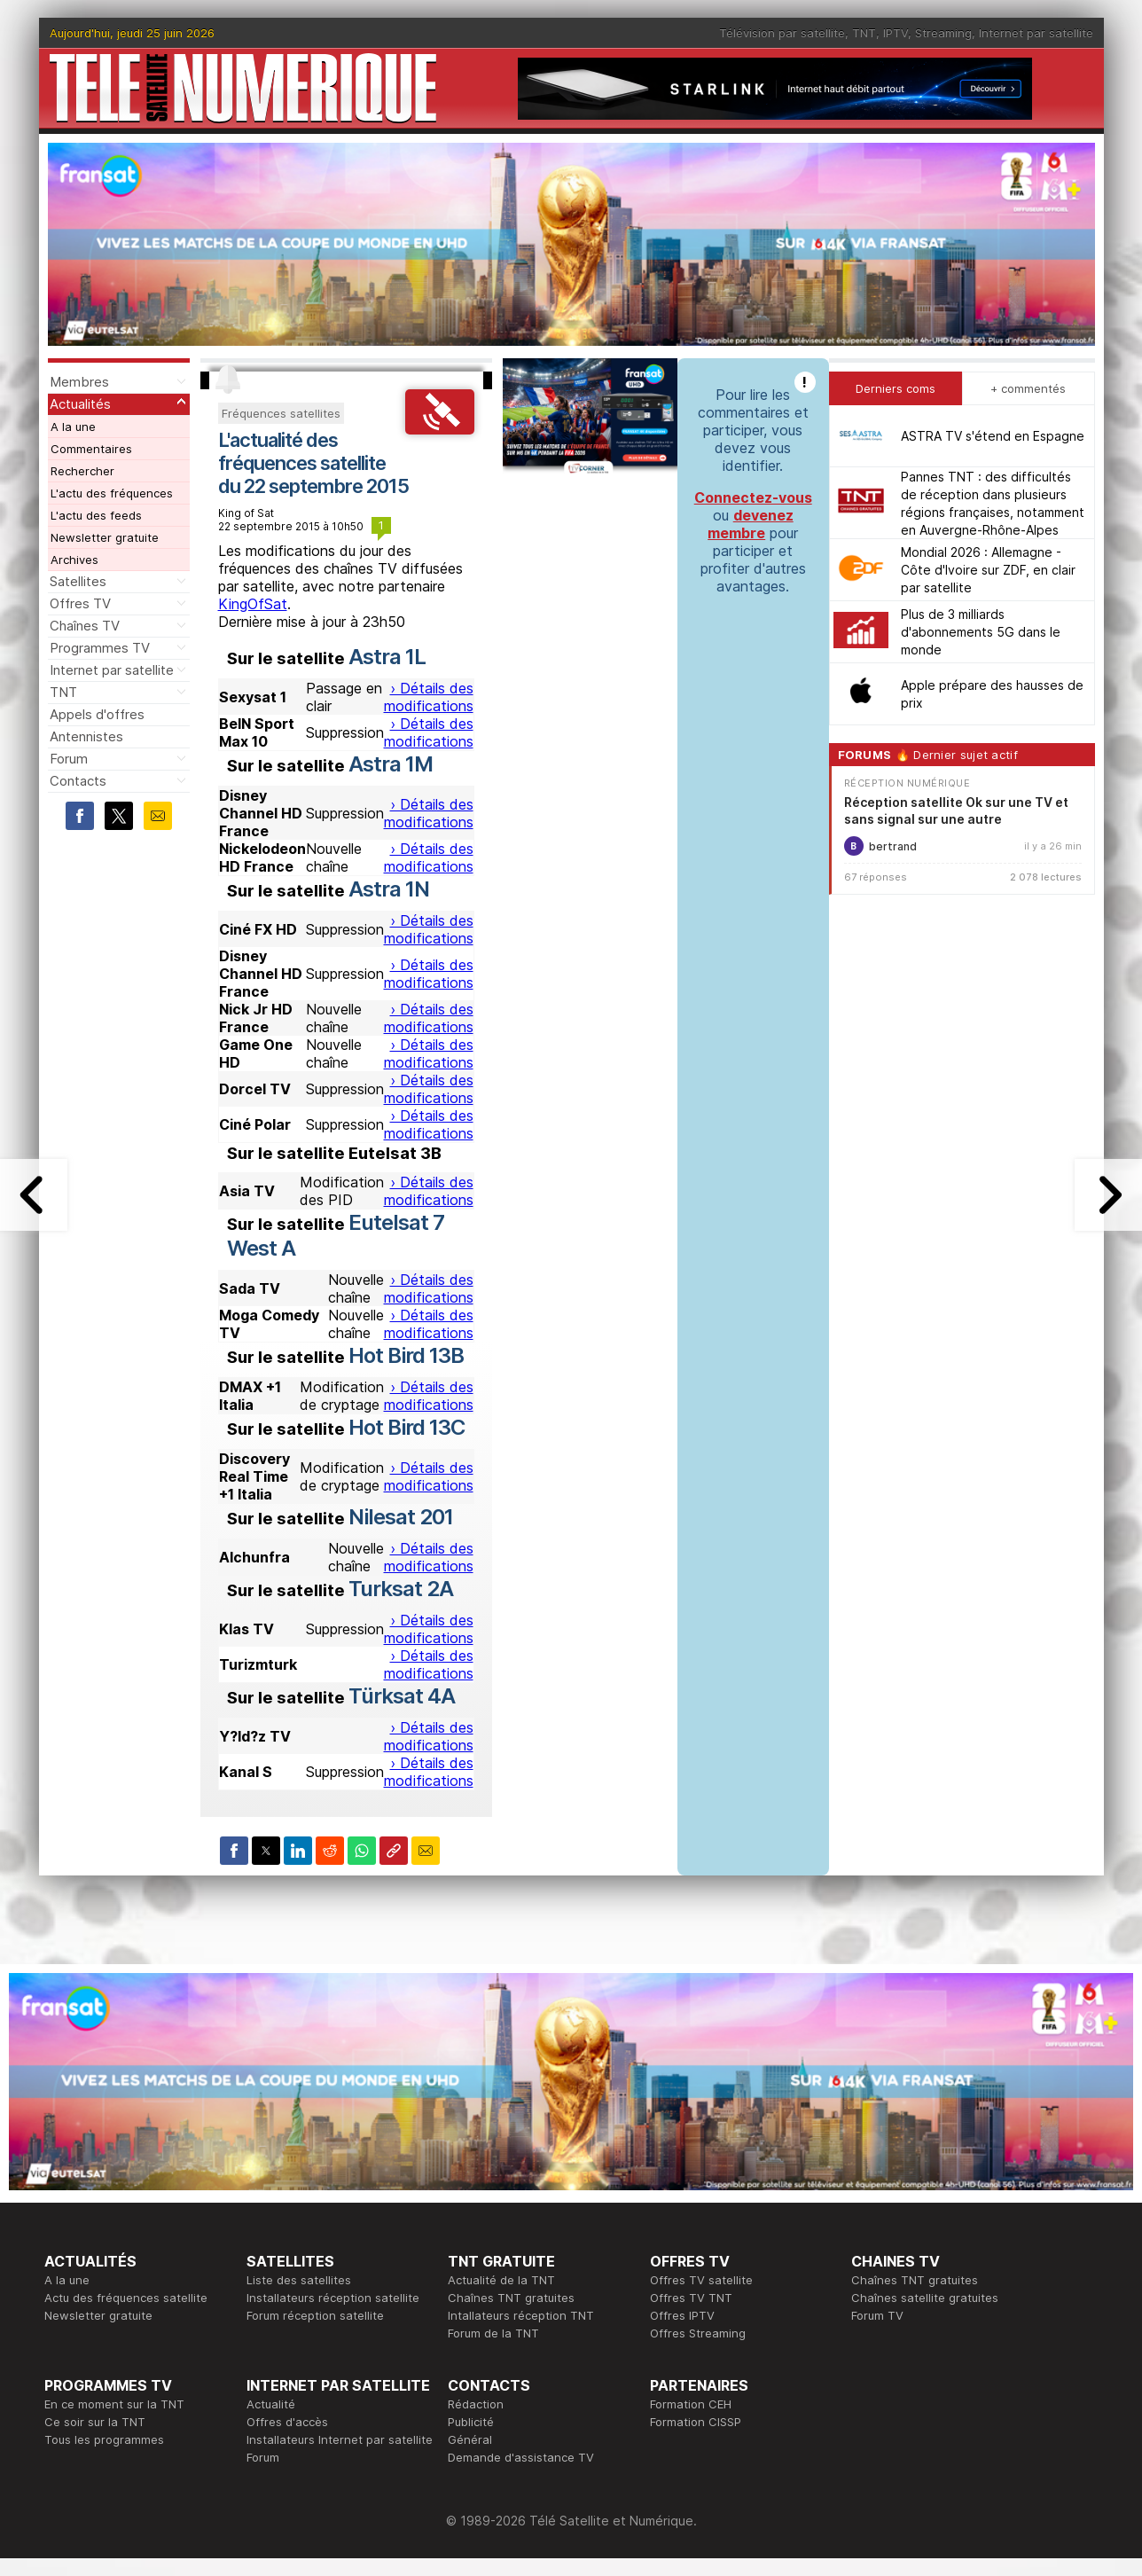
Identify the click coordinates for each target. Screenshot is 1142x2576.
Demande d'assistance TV (521, 2457)
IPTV (895, 33)
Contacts (78, 780)
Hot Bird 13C (406, 1427)
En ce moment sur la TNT (114, 2404)
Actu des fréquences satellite (125, 2297)
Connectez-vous (753, 497)
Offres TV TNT (691, 2297)
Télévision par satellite (782, 33)
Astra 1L (387, 656)
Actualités (80, 403)
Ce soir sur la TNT (94, 2422)
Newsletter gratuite (105, 537)
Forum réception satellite (315, 2315)
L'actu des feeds (96, 515)
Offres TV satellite (701, 2280)
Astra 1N (388, 889)
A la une (73, 426)
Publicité (471, 2422)
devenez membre (751, 524)
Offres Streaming (698, 2333)
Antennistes (86, 736)
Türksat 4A (401, 1696)
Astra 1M (390, 764)
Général (470, 2439)
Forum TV (877, 2315)
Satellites (78, 581)
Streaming (943, 33)
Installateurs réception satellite (332, 2297)
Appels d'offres (97, 714)
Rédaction (476, 2404)
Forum (69, 758)
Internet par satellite (1036, 33)
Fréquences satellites (281, 413)
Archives (74, 559)
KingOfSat (252, 604)
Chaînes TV (85, 625)
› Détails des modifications (428, 697)
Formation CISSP (695, 2422)
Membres (79, 381)
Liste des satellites (298, 2280)
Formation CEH (690, 2404)
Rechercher (82, 471)
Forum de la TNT (493, 2333)
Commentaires (91, 449)
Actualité (270, 2404)
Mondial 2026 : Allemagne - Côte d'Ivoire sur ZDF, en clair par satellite (988, 569)
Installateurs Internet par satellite (339, 2439)
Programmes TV (100, 647)
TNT (864, 33)
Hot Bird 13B (406, 1355)
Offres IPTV (682, 2315)
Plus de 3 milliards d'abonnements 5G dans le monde (980, 632)
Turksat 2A (400, 1588)
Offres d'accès (287, 2422)
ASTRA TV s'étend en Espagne (992, 435)
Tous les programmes (104, 2439)
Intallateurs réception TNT (521, 2315)
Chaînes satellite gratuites (924, 2297)
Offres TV (80, 603)
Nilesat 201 (400, 1517)
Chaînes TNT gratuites (511, 2297)
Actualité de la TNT (501, 2280)
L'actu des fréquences (112, 493)
